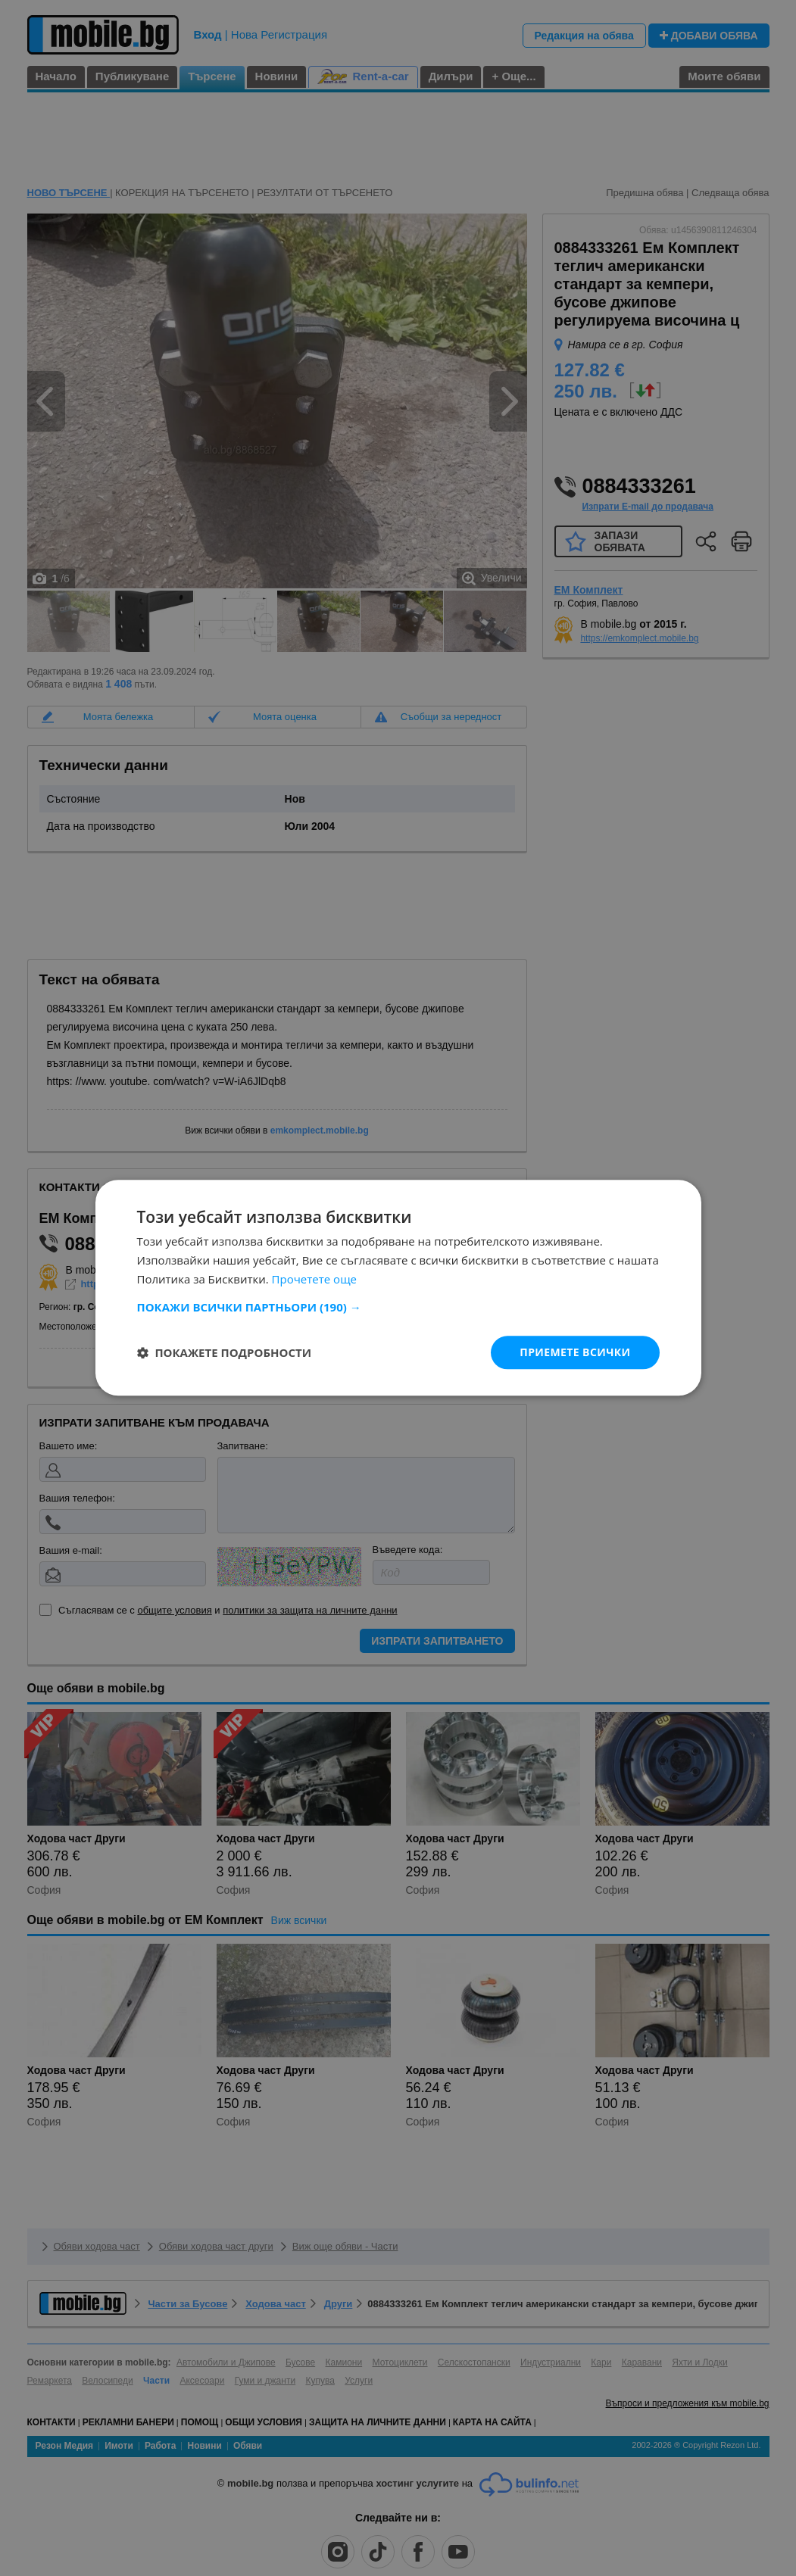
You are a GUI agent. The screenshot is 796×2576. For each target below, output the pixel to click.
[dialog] (398, 1288)
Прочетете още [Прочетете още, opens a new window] (314, 1278)
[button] (398, 1307)
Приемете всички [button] (575, 1352)
